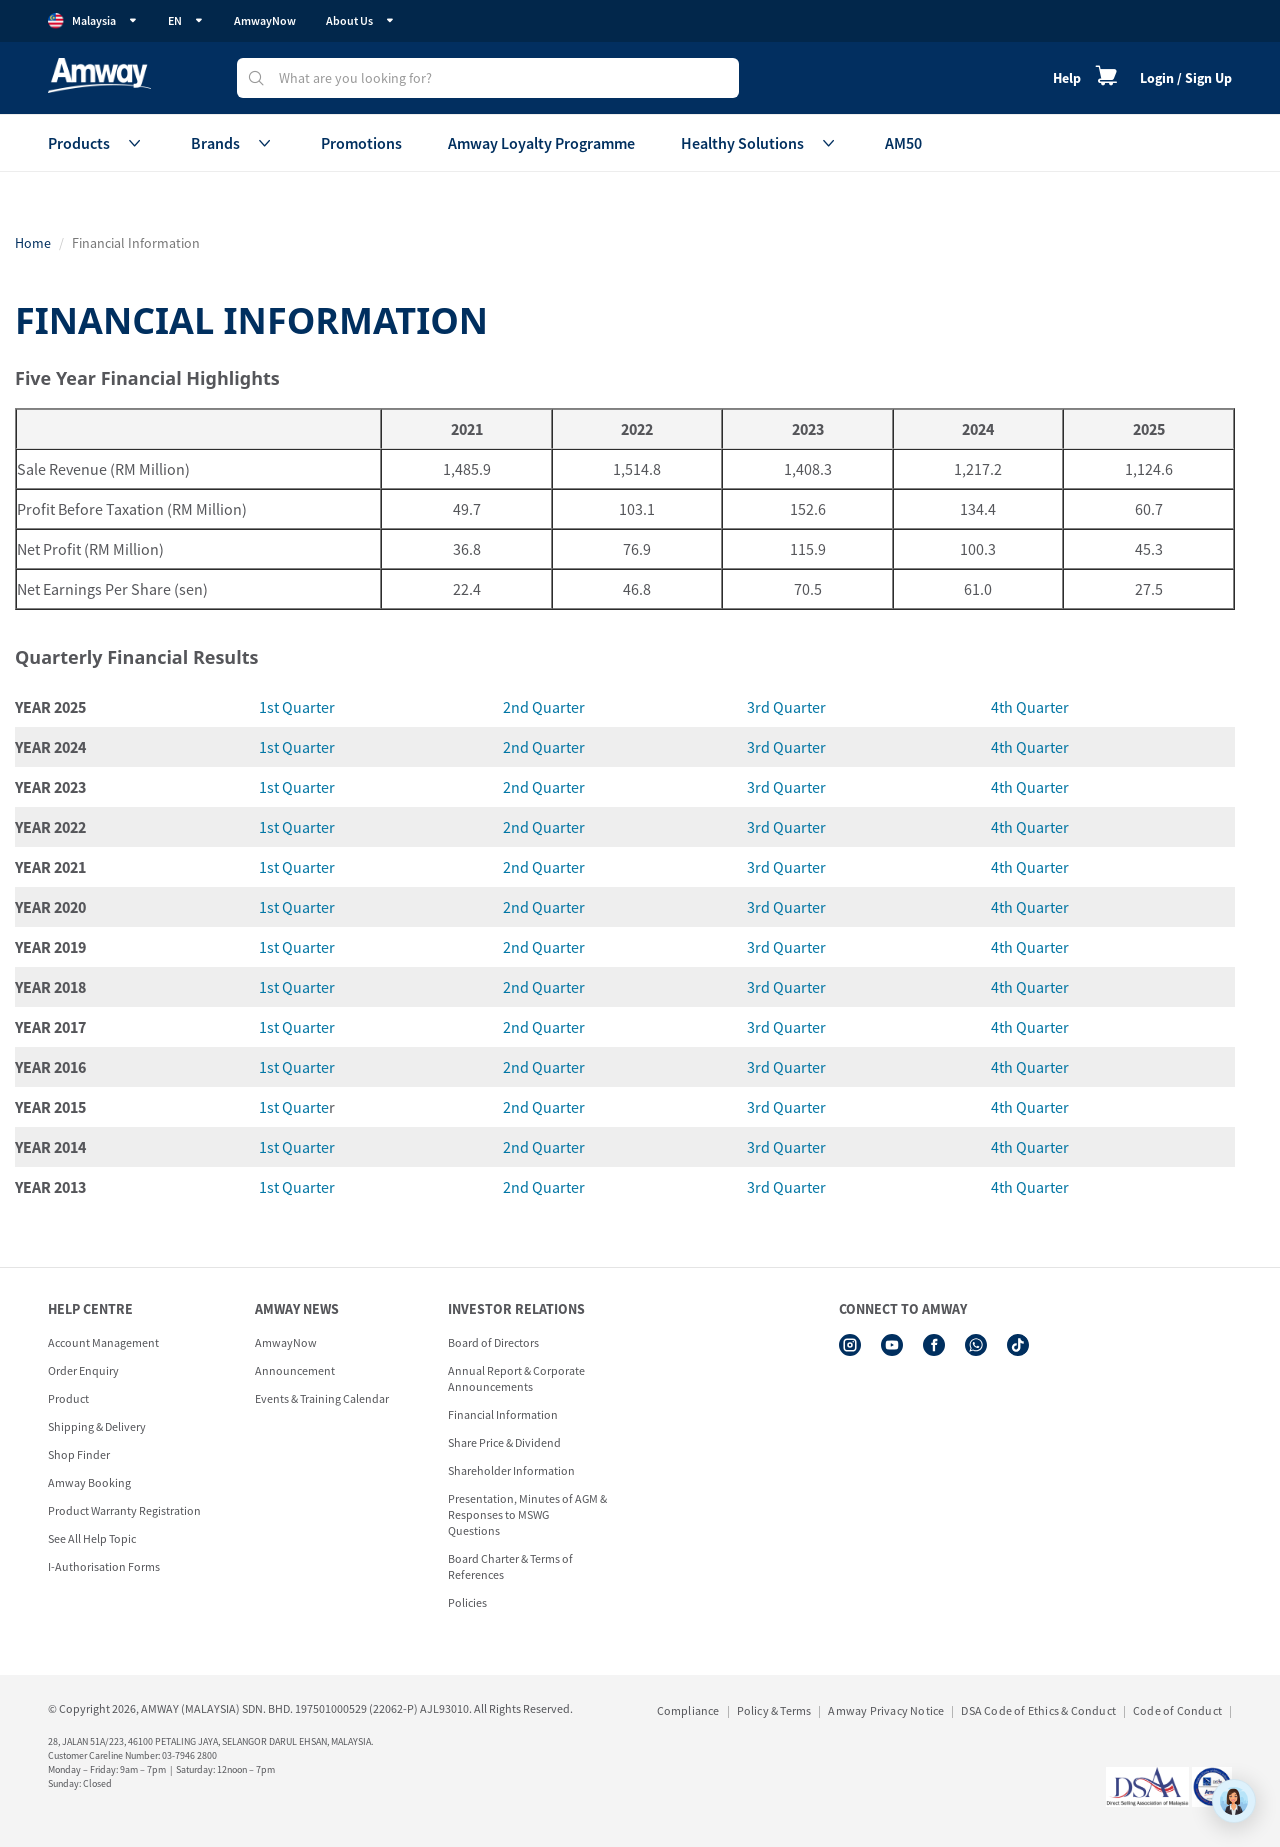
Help (1067, 78)
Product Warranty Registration (124, 1510)
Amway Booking (89, 1482)
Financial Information (503, 1414)
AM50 (903, 143)
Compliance (688, 1710)
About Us (360, 20)
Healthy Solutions (760, 143)
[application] (1234, 1801)
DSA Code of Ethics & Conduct (1038, 1710)
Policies (467, 1602)
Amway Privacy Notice (886, 1710)
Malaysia (93, 21)
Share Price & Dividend (504, 1442)
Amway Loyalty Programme (541, 143)
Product (68, 1398)
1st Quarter (297, 707)
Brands (233, 143)
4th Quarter (1030, 707)
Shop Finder (79, 1454)
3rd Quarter (786, 707)
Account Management (103, 1342)
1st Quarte (294, 1107)
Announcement (295, 1370)
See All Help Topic (92, 1538)
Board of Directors (493, 1342)
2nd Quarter (544, 707)
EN (186, 20)
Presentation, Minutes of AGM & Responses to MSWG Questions (527, 1514)
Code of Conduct (1177, 1710)
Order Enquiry (83, 1370)
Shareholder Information (511, 1470)
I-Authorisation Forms (104, 1566)
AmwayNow (265, 20)
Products (96, 143)
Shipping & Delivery (97, 1426)
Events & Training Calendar (322, 1398)
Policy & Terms (774, 1710)
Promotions (361, 143)
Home (33, 243)
